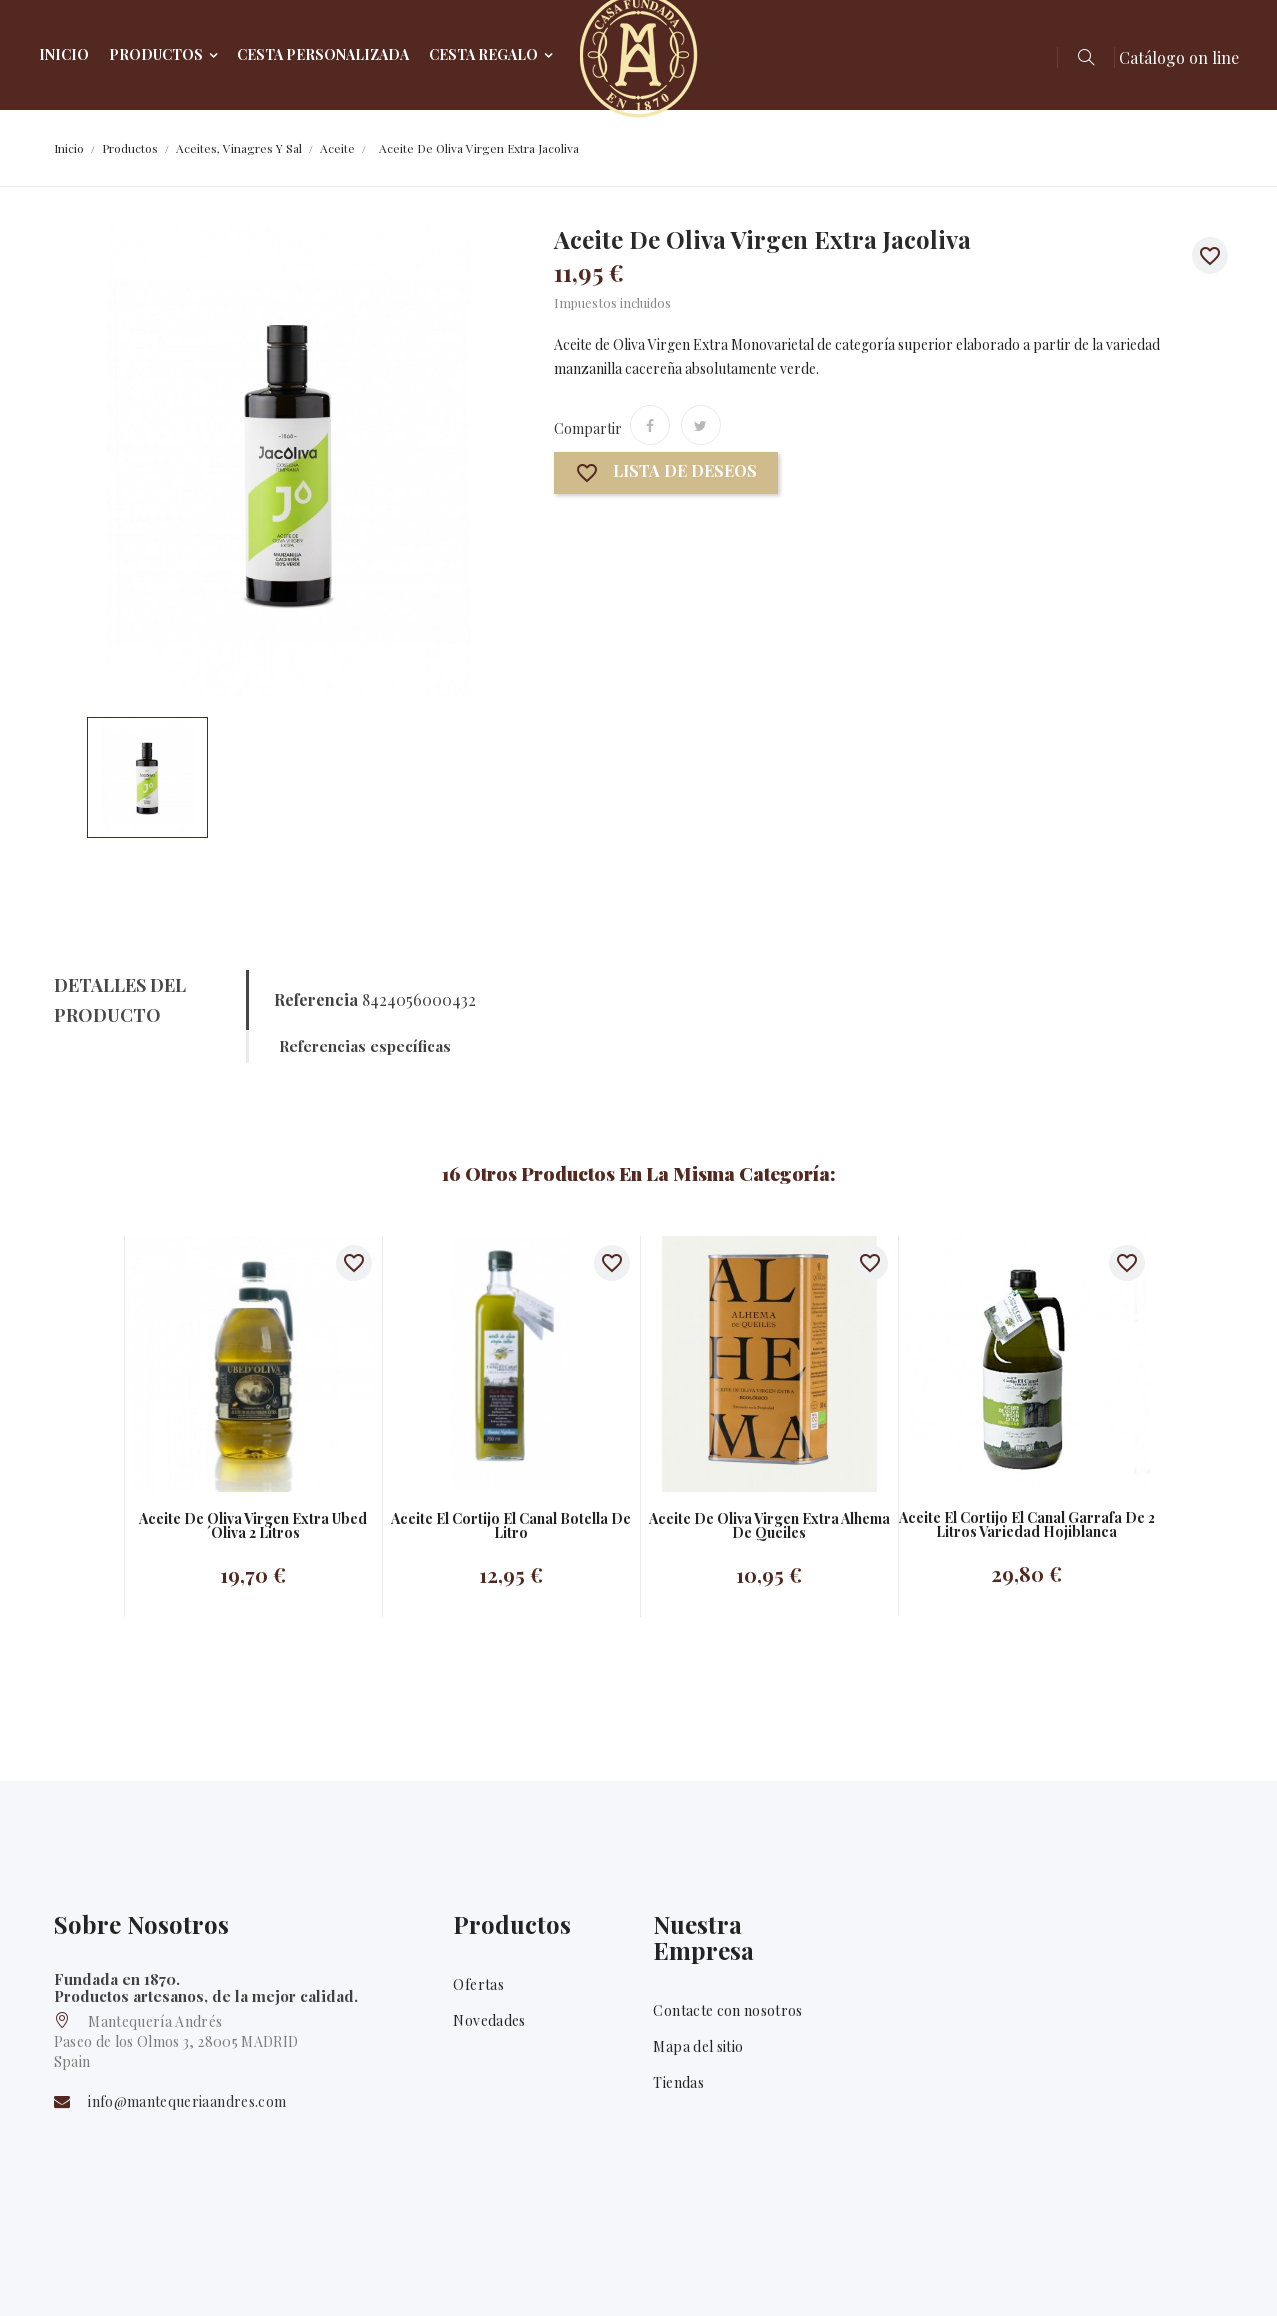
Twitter (1208, 2275)
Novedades (489, 2020)
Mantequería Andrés (180, 2273)
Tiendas (678, 2082)
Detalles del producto (120, 1000)
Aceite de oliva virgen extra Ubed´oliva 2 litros (253, 1526)
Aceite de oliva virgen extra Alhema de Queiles (769, 1526)
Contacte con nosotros (727, 2010)
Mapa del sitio (698, 2046)
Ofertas (478, 1984)
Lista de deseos (666, 473)
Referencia (316, 1000)
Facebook (1152, 2275)
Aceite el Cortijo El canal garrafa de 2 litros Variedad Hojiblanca (1027, 1525)
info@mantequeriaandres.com (187, 2102)
